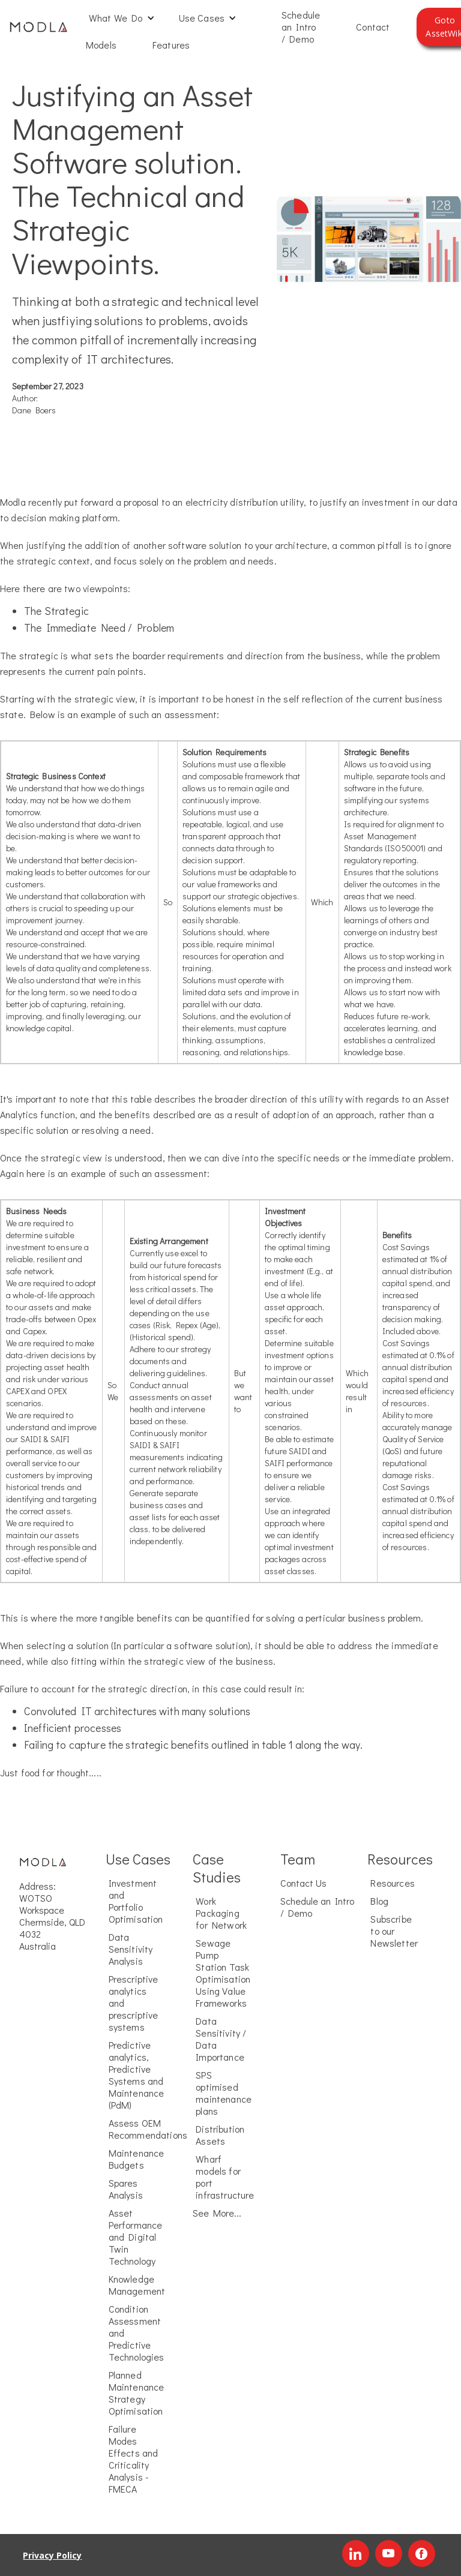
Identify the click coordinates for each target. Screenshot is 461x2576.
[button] (122, 18)
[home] (38, 27)
